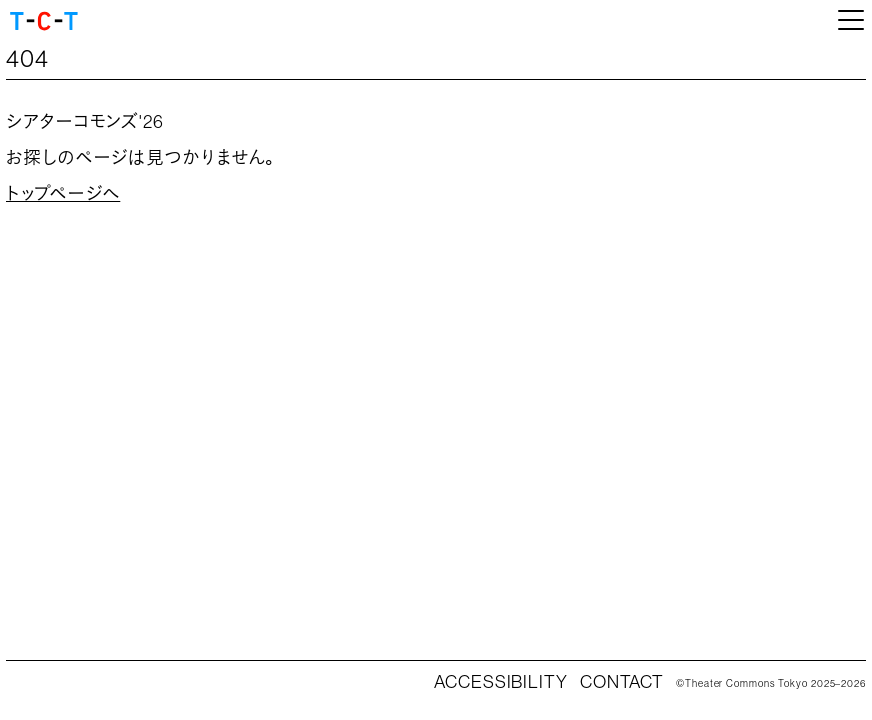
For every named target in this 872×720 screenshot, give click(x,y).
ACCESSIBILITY (501, 682)
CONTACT (622, 682)
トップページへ (63, 194)
